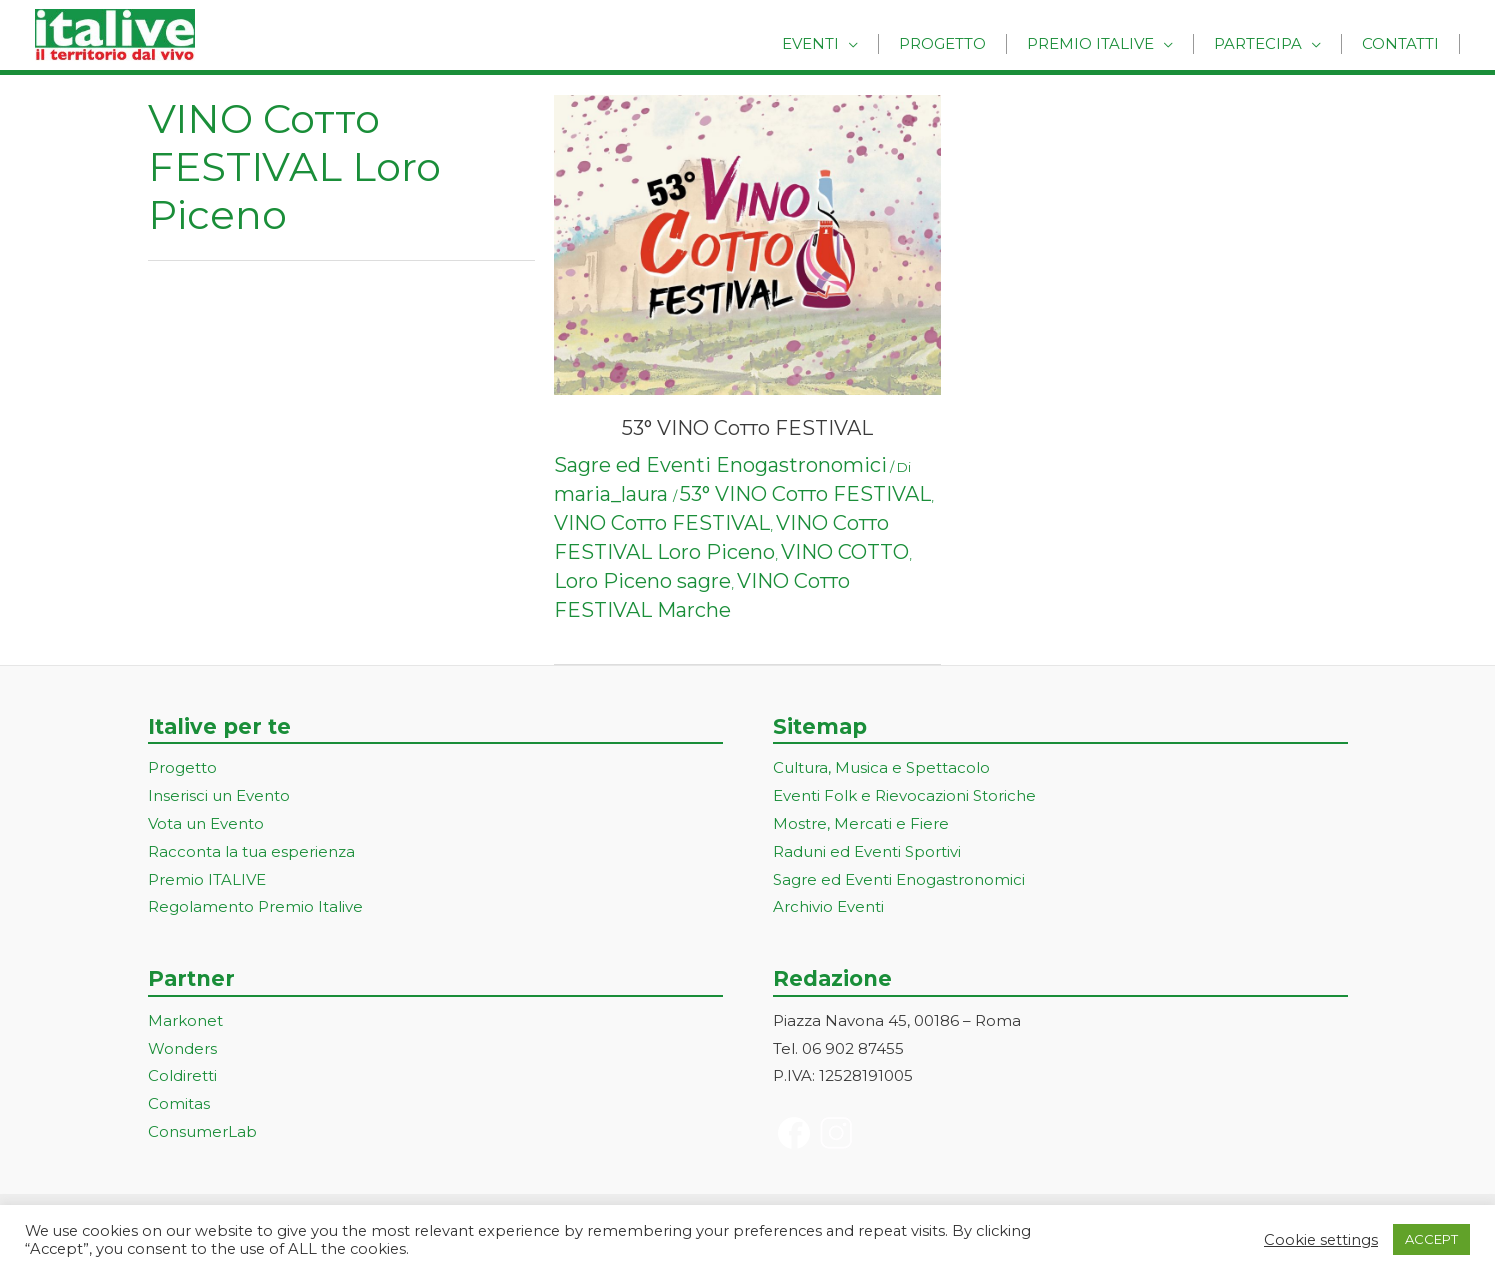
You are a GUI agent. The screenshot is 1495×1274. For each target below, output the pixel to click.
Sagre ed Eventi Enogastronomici (720, 465)
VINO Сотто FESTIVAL (662, 523)
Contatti (1405, 42)
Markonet (185, 1020)
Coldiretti (182, 1075)
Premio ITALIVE (207, 879)
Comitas (179, 1103)
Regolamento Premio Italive (255, 906)
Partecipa (1273, 42)
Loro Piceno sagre (642, 581)
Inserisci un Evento (219, 795)
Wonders (182, 1048)
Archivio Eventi (828, 906)
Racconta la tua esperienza (251, 851)
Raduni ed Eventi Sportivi (867, 851)
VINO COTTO (845, 552)
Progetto (977, 42)
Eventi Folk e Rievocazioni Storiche (904, 795)
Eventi (855, 42)
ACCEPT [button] (1431, 1239)
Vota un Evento (206, 823)
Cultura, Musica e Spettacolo (881, 767)
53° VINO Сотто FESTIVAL (747, 428)
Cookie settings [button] (1321, 1240)
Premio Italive (1115, 42)
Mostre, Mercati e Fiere (861, 823)
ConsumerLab (202, 1131)
